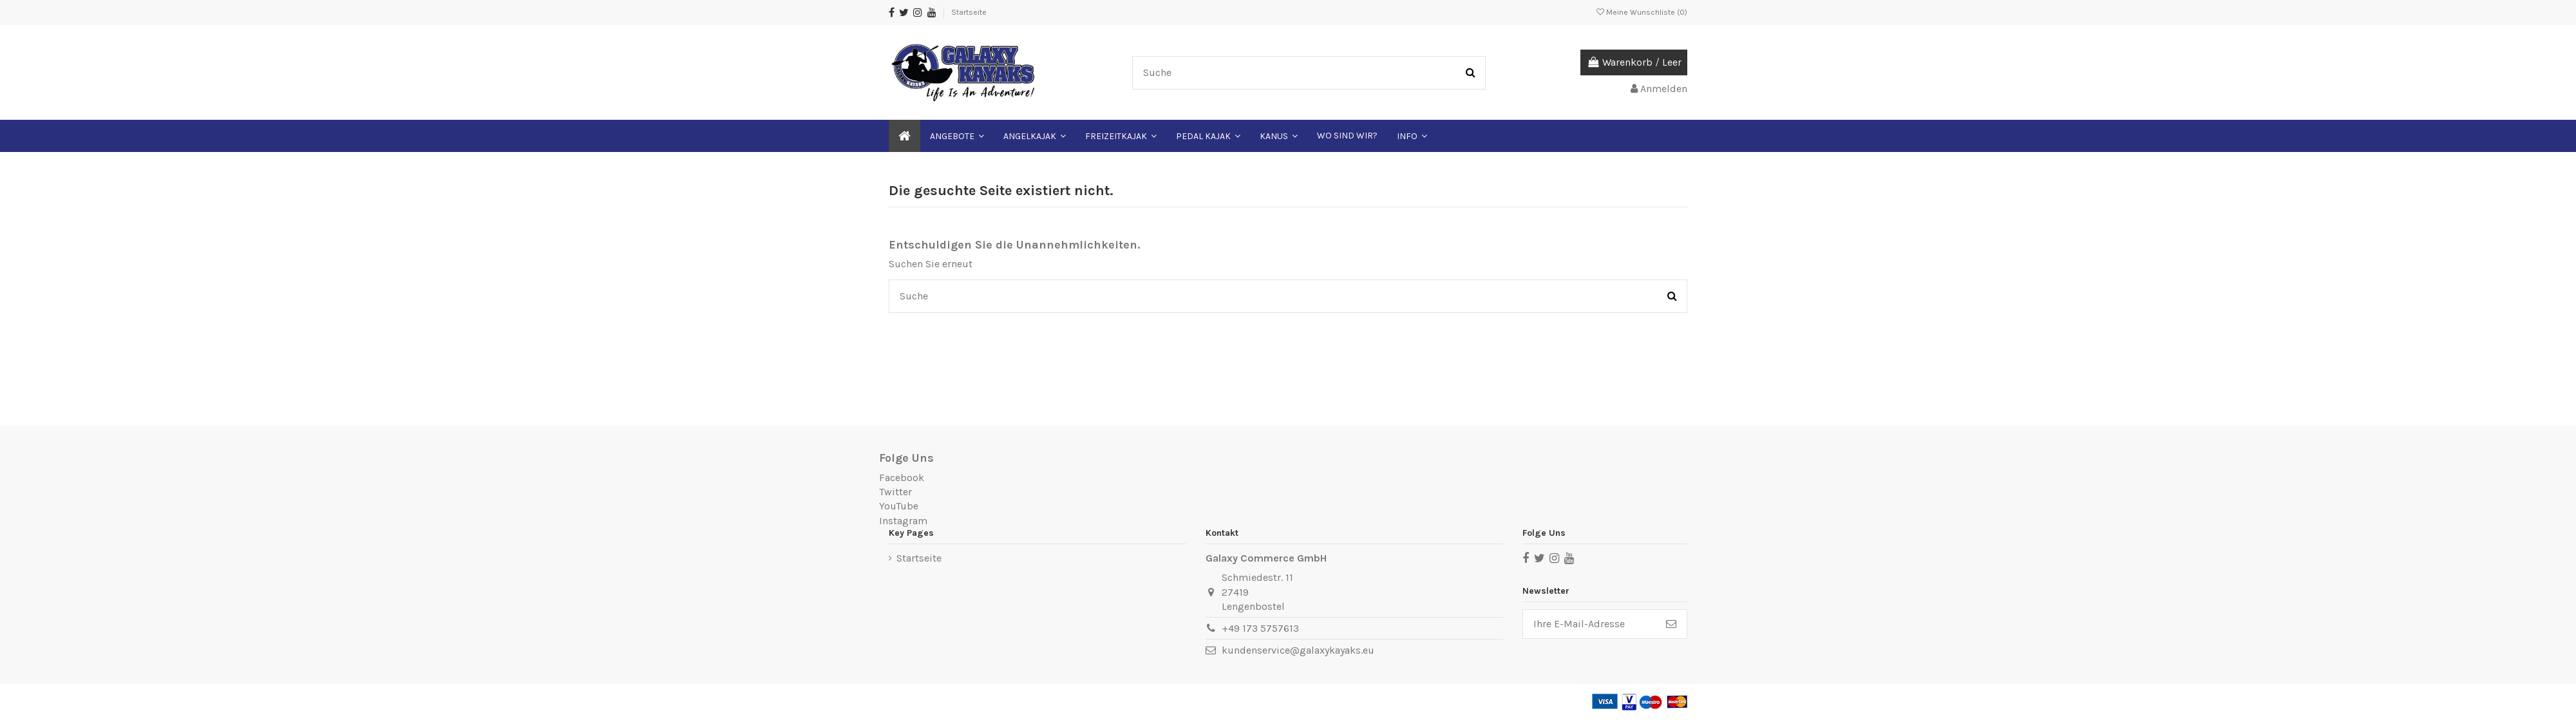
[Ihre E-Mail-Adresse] (1589, 624)
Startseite (969, 12)
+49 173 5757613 (1260, 628)
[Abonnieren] (1671, 624)
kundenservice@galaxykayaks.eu (1298, 650)
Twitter (895, 492)
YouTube (898, 506)
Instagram (903, 521)
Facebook (901, 477)
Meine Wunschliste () (1641, 12)
